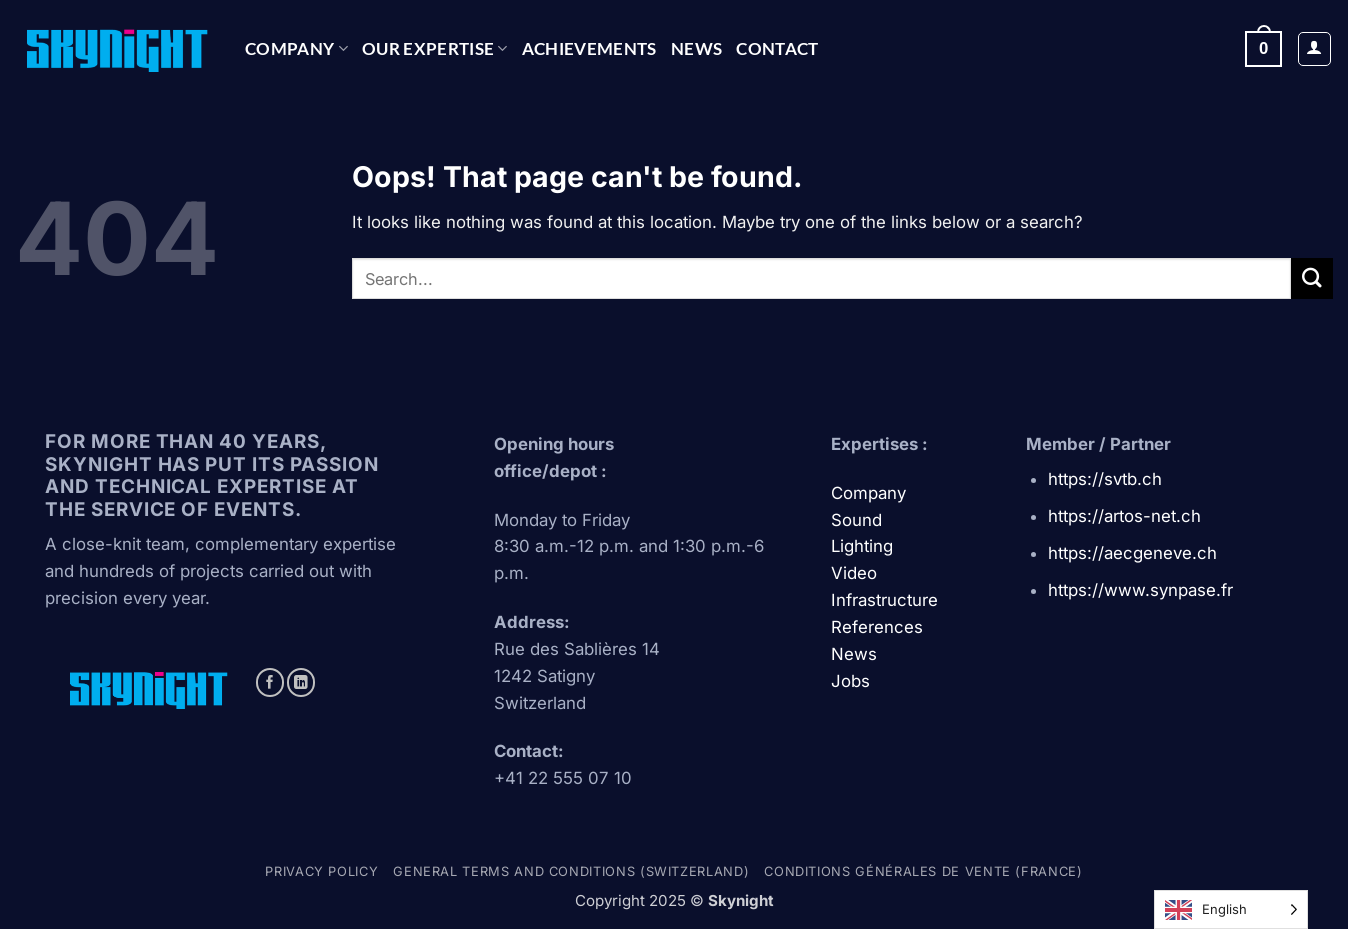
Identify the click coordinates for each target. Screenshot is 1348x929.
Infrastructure (884, 600)
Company (296, 48)
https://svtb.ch (1105, 479)
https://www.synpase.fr (1140, 590)
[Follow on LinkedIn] (301, 682)
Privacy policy (321, 871)
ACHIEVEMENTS (589, 48)
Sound (856, 520)
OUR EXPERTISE (435, 48)
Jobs (850, 681)
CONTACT (777, 48)
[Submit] (1312, 278)
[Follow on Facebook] (270, 682)
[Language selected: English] (1231, 909)
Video (854, 573)
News (696, 48)
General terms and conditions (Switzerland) (571, 871)
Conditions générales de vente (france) (923, 871)
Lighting (862, 546)
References (877, 627)
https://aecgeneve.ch (1132, 553)
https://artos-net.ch (1124, 516)
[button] (1263, 48)
